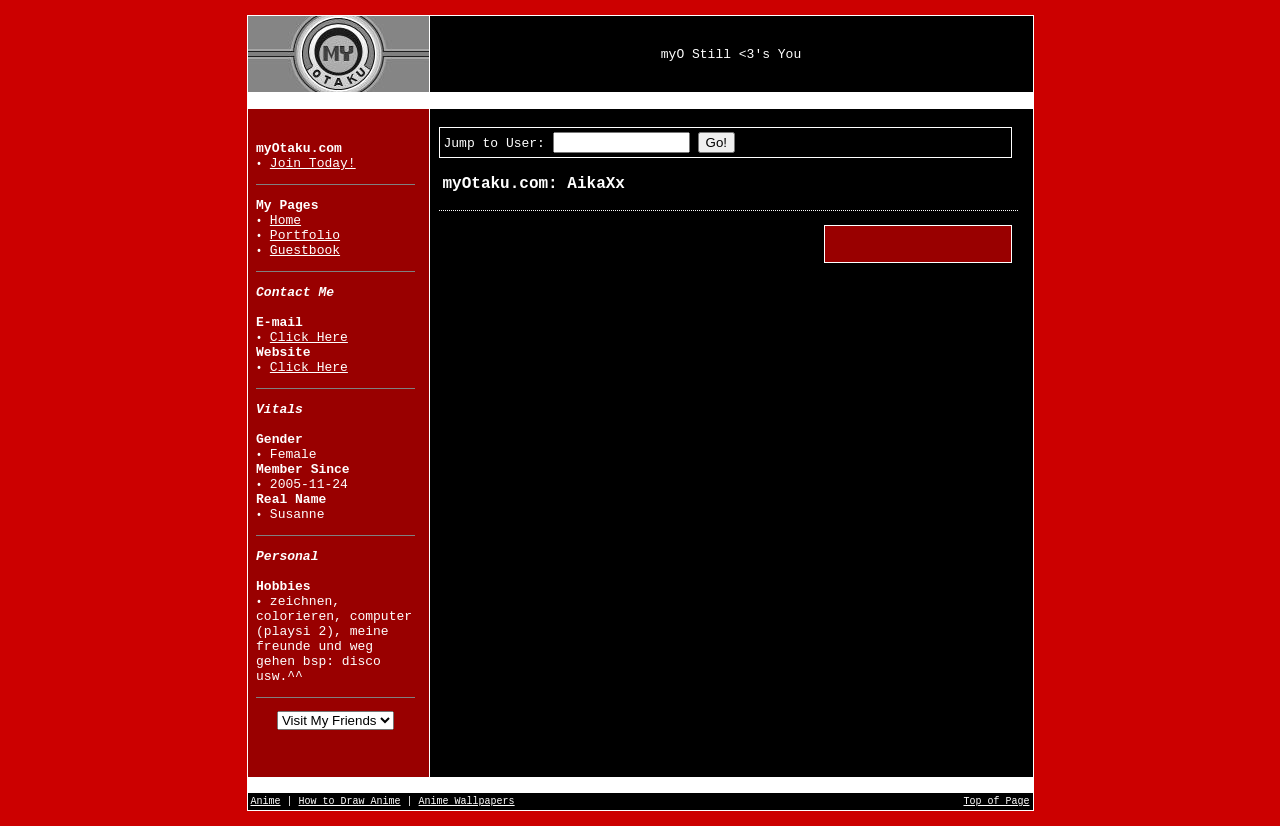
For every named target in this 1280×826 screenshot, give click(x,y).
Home (285, 220)
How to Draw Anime (350, 801)
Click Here (309, 337)
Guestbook (305, 250)
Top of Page (996, 801)
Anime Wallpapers (467, 801)
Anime (266, 801)
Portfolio (305, 235)
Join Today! (313, 163)
